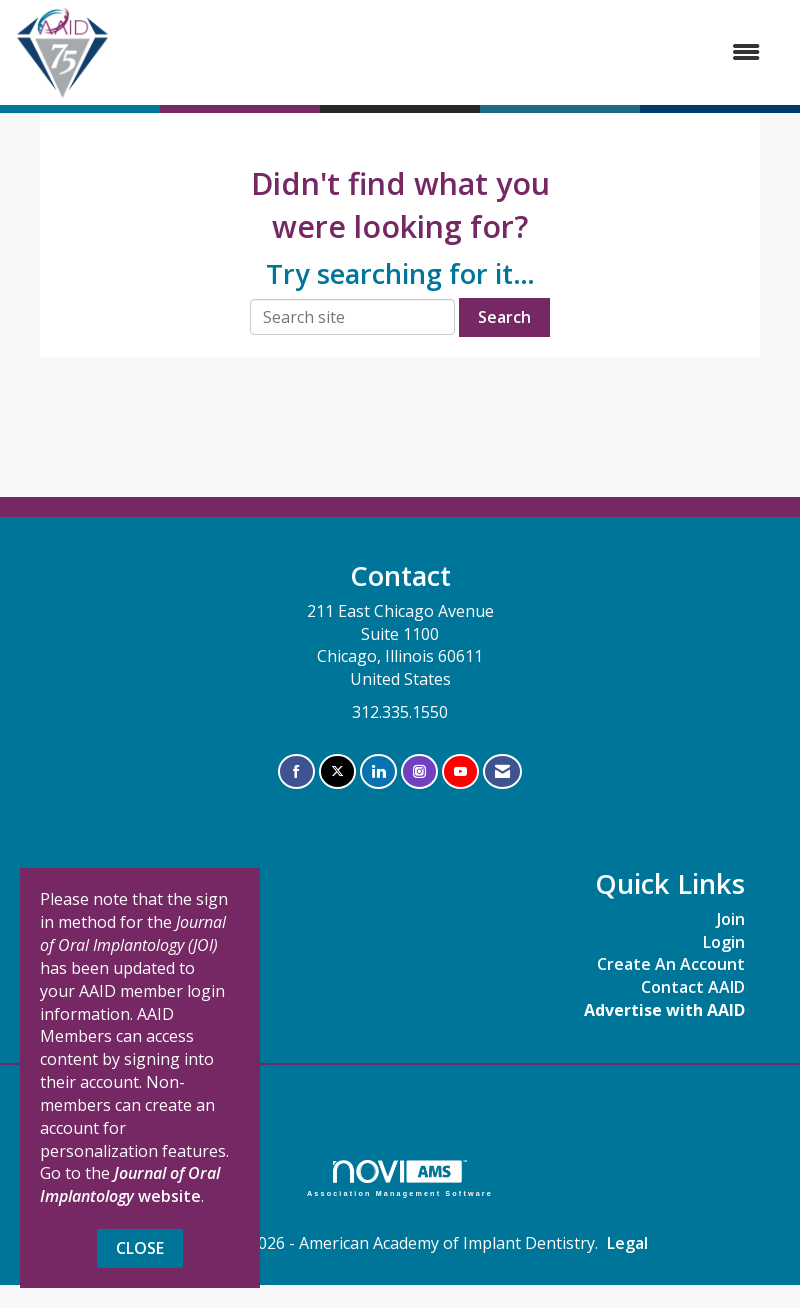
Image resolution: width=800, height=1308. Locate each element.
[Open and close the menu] (445, 52)
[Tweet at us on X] (337, 771)
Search (504, 317)
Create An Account (671, 964)
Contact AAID (693, 987)
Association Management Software (400, 1178)
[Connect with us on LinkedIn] (378, 771)
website (130, 1184)
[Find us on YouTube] (460, 771)
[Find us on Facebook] (296, 771)
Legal (627, 1243)
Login (724, 942)
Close (140, 1248)
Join (731, 919)
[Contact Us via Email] (502, 771)
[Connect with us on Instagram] (419, 771)
